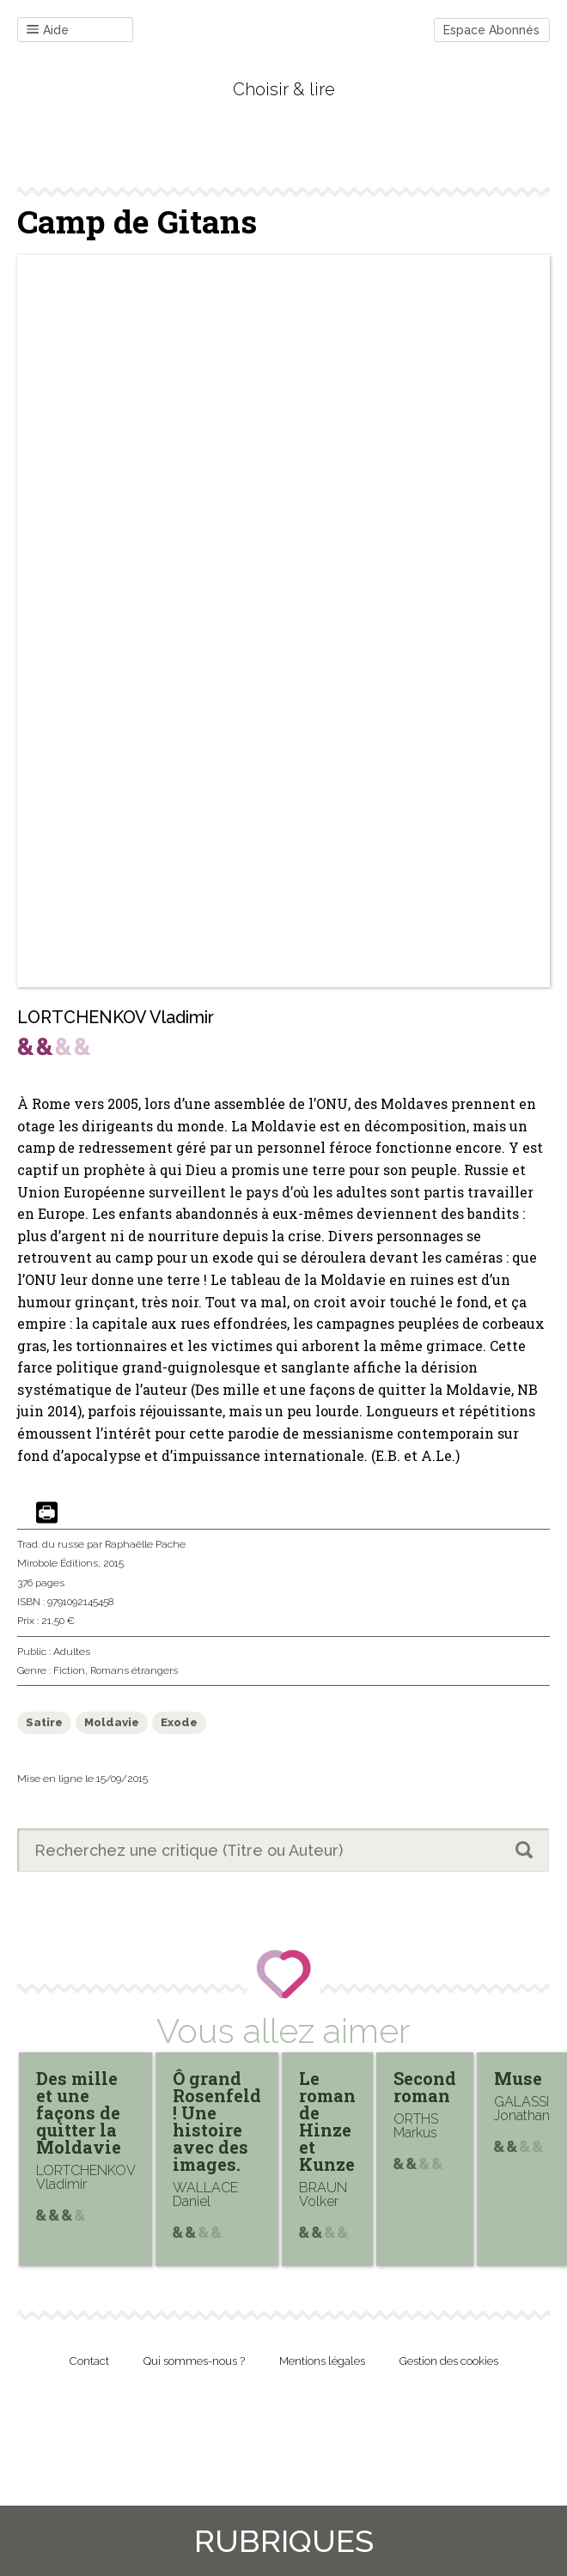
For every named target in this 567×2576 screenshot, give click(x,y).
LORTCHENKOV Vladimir (115, 1017)
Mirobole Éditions (57, 1563)
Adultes (71, 1652)
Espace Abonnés (491, 30)
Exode (179, 1722)
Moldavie (111, 1722)
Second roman (424, 2086)
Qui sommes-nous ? (194, 2361)
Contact (89, 2361)
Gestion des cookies (448, 2361)
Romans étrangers (134, 1670)
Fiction (69, 1670)
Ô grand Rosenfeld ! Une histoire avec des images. (217, 2121)
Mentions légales (322, 2361)
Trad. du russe (50, 1544)
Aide (48, 30)
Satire (44, 1722)
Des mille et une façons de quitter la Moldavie (78, 2112)
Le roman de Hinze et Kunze (327, 2121)
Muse (518, 2078)
